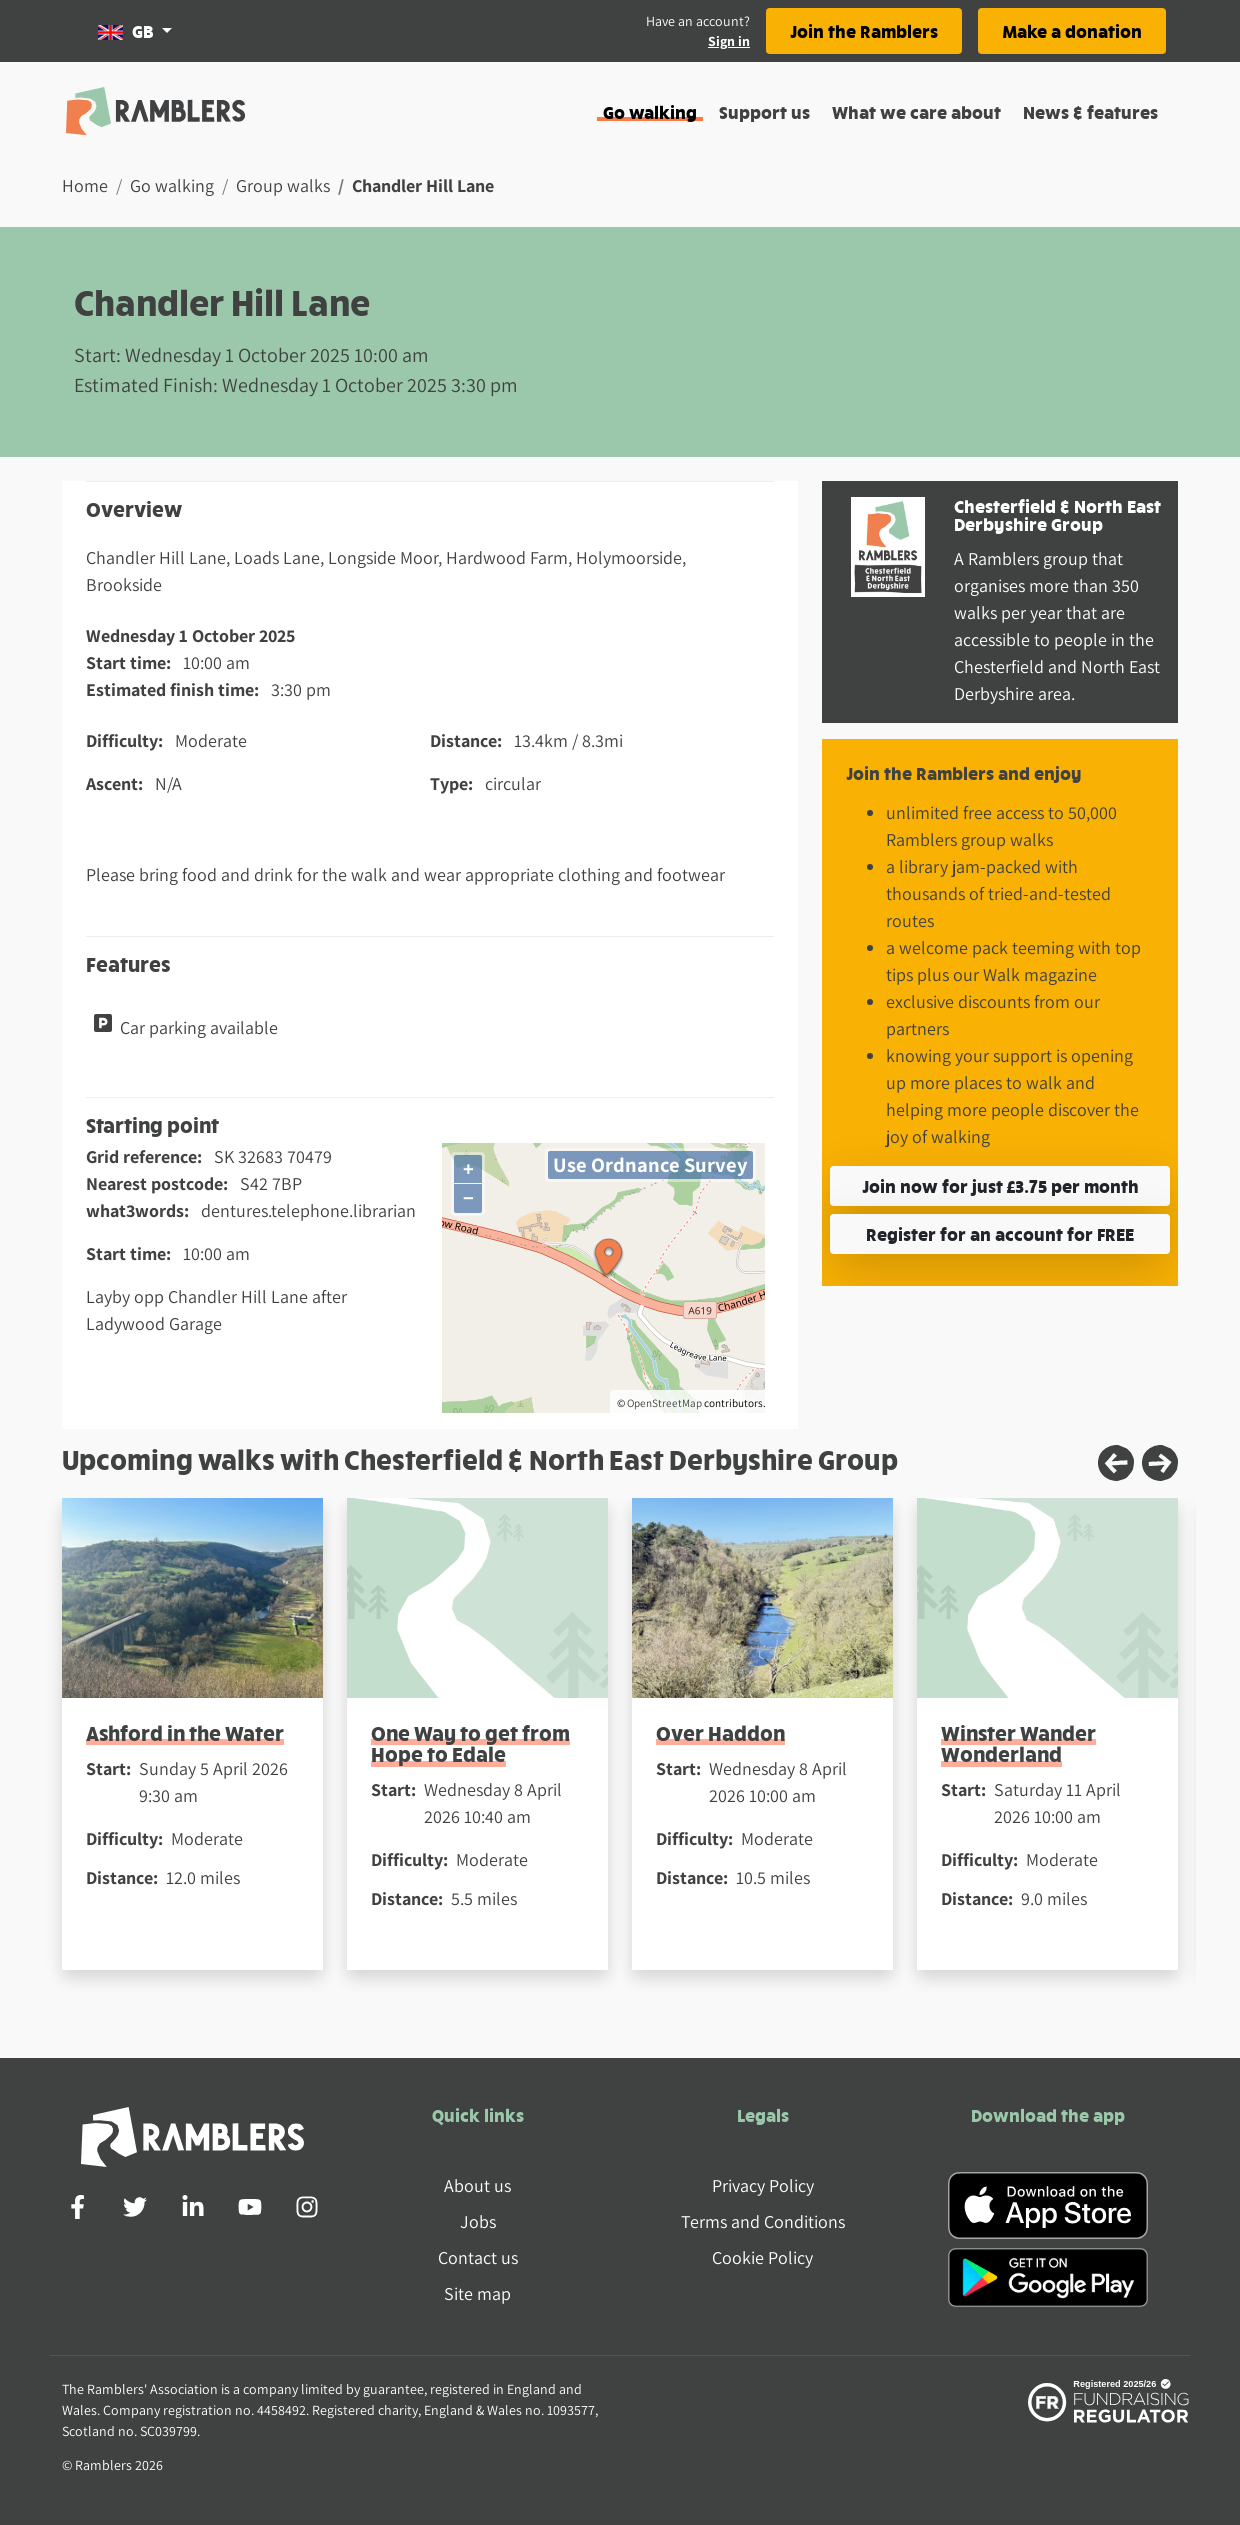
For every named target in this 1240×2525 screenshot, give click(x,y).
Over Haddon (720, 1732)
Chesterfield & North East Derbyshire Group (1057, 514)
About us (477, 2185)
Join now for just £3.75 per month (1000, 1185)
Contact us (478, 2257)
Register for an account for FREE (1000, 1233)
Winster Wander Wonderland (1018, 1743)
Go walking (650, 111)
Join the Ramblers (864, 30)
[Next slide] (1160, 1463)
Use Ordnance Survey (650, 1164)
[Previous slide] (1116, 1463)
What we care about (916, 111)
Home (85, 185)
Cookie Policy (762, 2257)
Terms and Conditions (763, 2221)
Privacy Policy (763, 2185)
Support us (764, 111)
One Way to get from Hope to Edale (470, 1743)
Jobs (478, 2221)
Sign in (729, 41)
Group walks (283, 185)
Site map (477, 2293)
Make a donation (1072, 30)
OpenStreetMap (664, 1403)
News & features (1090, 111)
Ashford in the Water (185, 1732)
